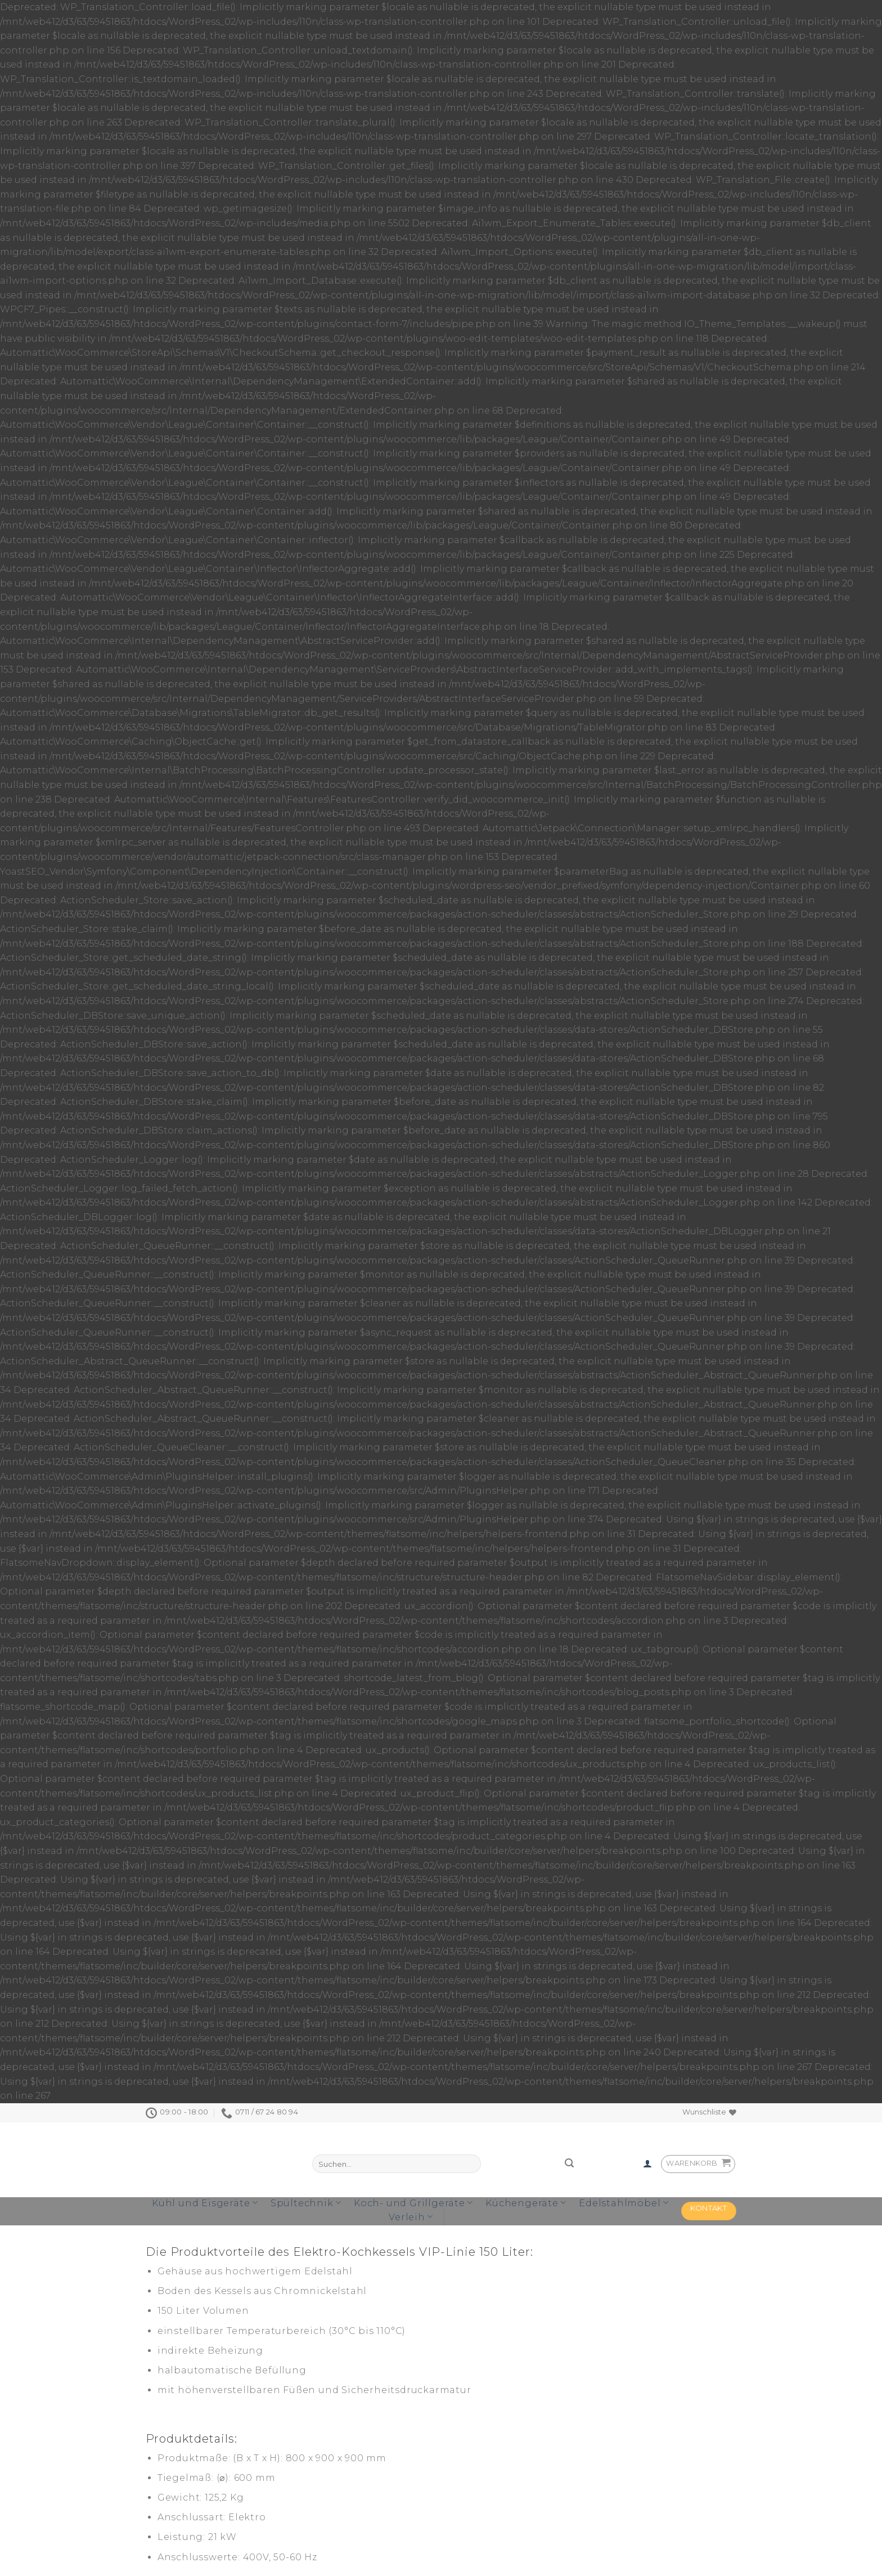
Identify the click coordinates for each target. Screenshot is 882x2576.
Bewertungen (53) (272, 2230)
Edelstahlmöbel (623, 2203)
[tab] (182, 2230)
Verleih (411, 2217)
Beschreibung (182, 2230)
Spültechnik (306, 2203)
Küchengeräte (525, 2203)
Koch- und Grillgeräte (413, 2203)
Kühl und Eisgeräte (205, 2203)
